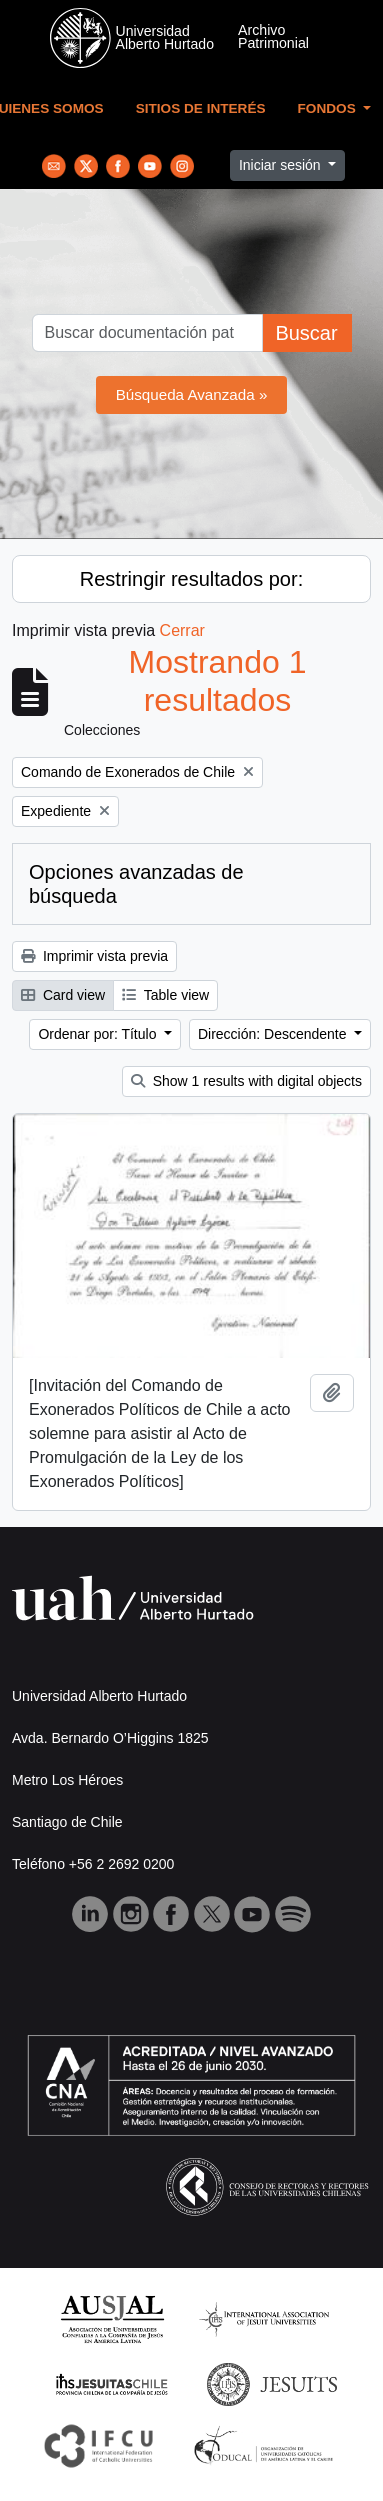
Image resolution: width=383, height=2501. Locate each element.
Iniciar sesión (282, 165)
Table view (165, 995)
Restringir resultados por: (191, 579)
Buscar (306, 333)
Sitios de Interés (201, 108)
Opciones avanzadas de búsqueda (136, 884)
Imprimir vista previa (94, 956)
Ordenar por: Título (99, 1034)
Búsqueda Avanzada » (192, 394)
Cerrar (182, 630)
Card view (63, 995)
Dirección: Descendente (274, 1034)
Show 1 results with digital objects (246, 1081)
